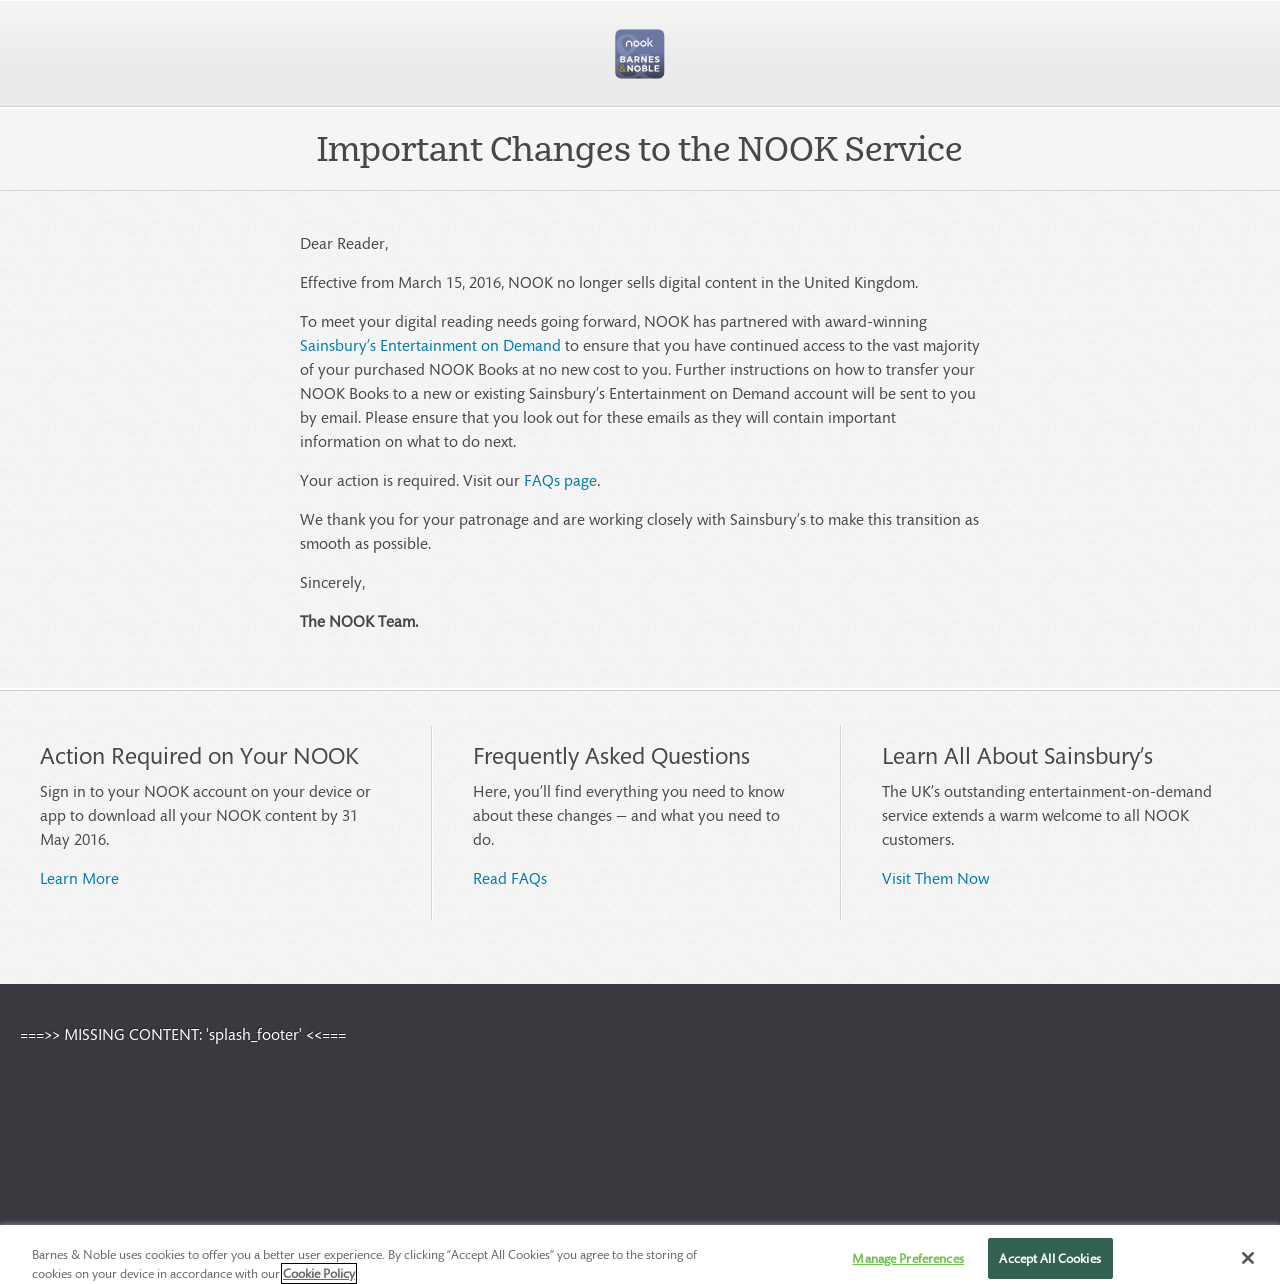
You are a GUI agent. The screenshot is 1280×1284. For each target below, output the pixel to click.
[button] (640, 54)
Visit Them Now (935, 877)
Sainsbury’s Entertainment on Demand (430, 344)
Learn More (79, 877)
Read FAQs (510, 877)
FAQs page (560, 479)
